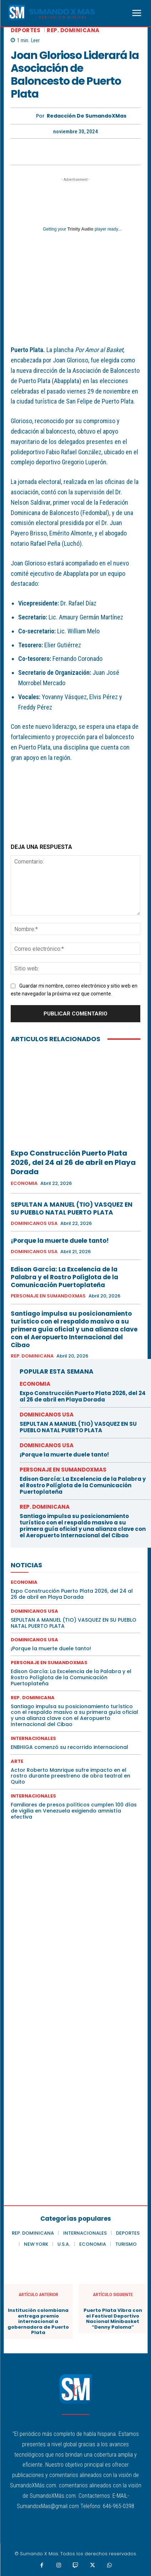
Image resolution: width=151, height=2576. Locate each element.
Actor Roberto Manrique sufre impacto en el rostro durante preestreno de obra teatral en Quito (70, 1776)
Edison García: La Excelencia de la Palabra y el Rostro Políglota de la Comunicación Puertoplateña (64, 1277)
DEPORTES (25, 30)
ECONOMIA (24, 1183)
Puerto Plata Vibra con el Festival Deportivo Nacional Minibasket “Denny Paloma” (113, 2319)
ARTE (17, 1761)
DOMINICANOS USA (34, 1223)
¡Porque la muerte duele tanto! (60, 1240)
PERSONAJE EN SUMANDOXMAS (48, 1296)
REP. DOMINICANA (73, 30)
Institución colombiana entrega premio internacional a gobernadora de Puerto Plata (38, 2321)
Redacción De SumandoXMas (86, 116)
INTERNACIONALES (33, 1738)
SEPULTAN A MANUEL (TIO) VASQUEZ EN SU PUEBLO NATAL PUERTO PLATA (71, 1208)
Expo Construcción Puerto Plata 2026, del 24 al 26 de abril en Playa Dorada (73, 1162)
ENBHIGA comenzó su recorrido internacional (69, 1747)
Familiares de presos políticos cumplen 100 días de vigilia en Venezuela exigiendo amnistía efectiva (74, 1810)
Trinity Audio (80, 229)
